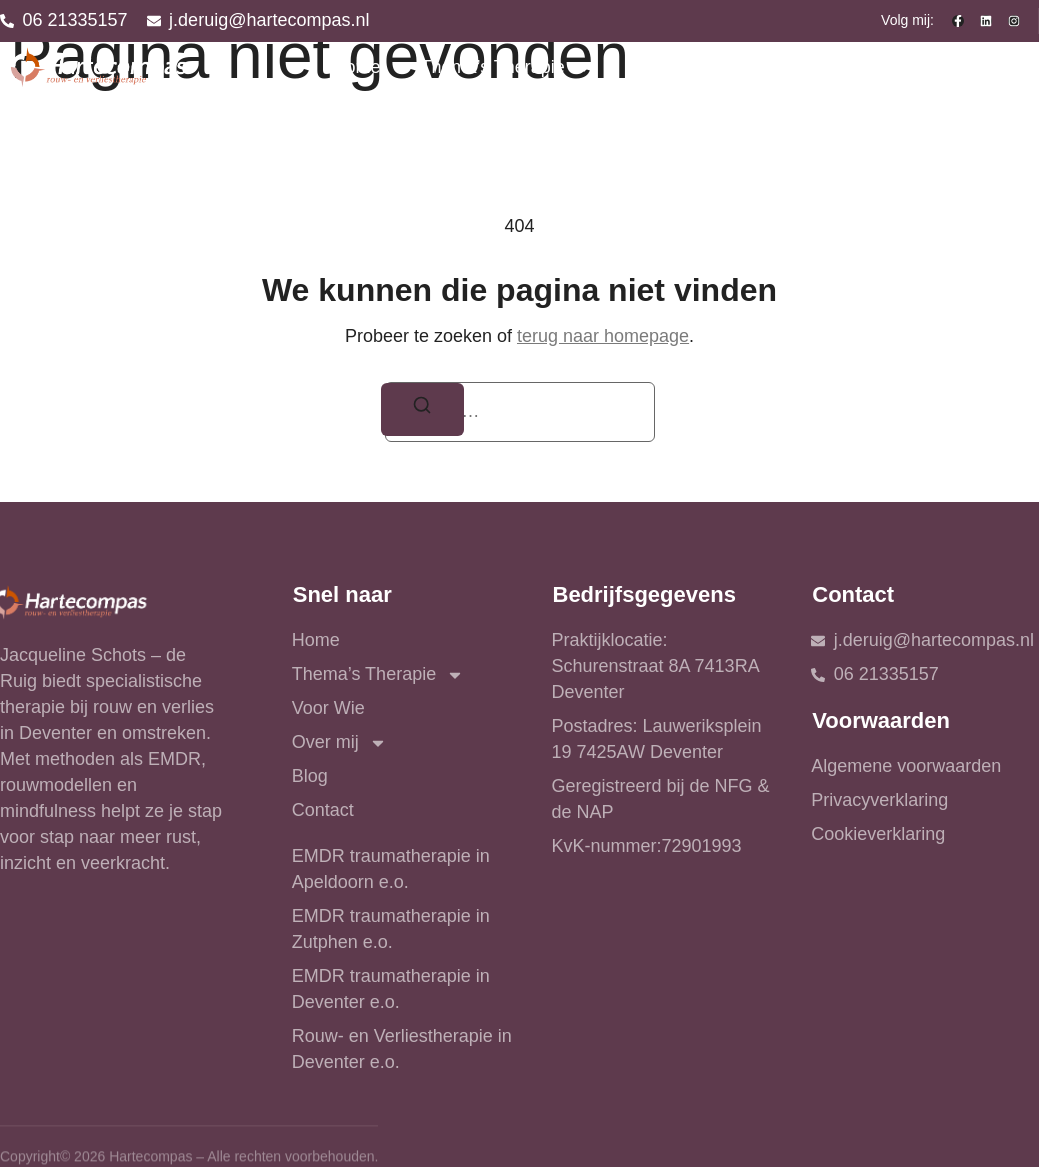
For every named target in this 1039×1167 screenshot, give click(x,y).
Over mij (793, 68)
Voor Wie (669, 67)
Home (356, 67)
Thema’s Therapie (506, 68)
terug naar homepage (603, 336)
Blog (899, 67)
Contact (988, 67)
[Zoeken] (423, 409)
